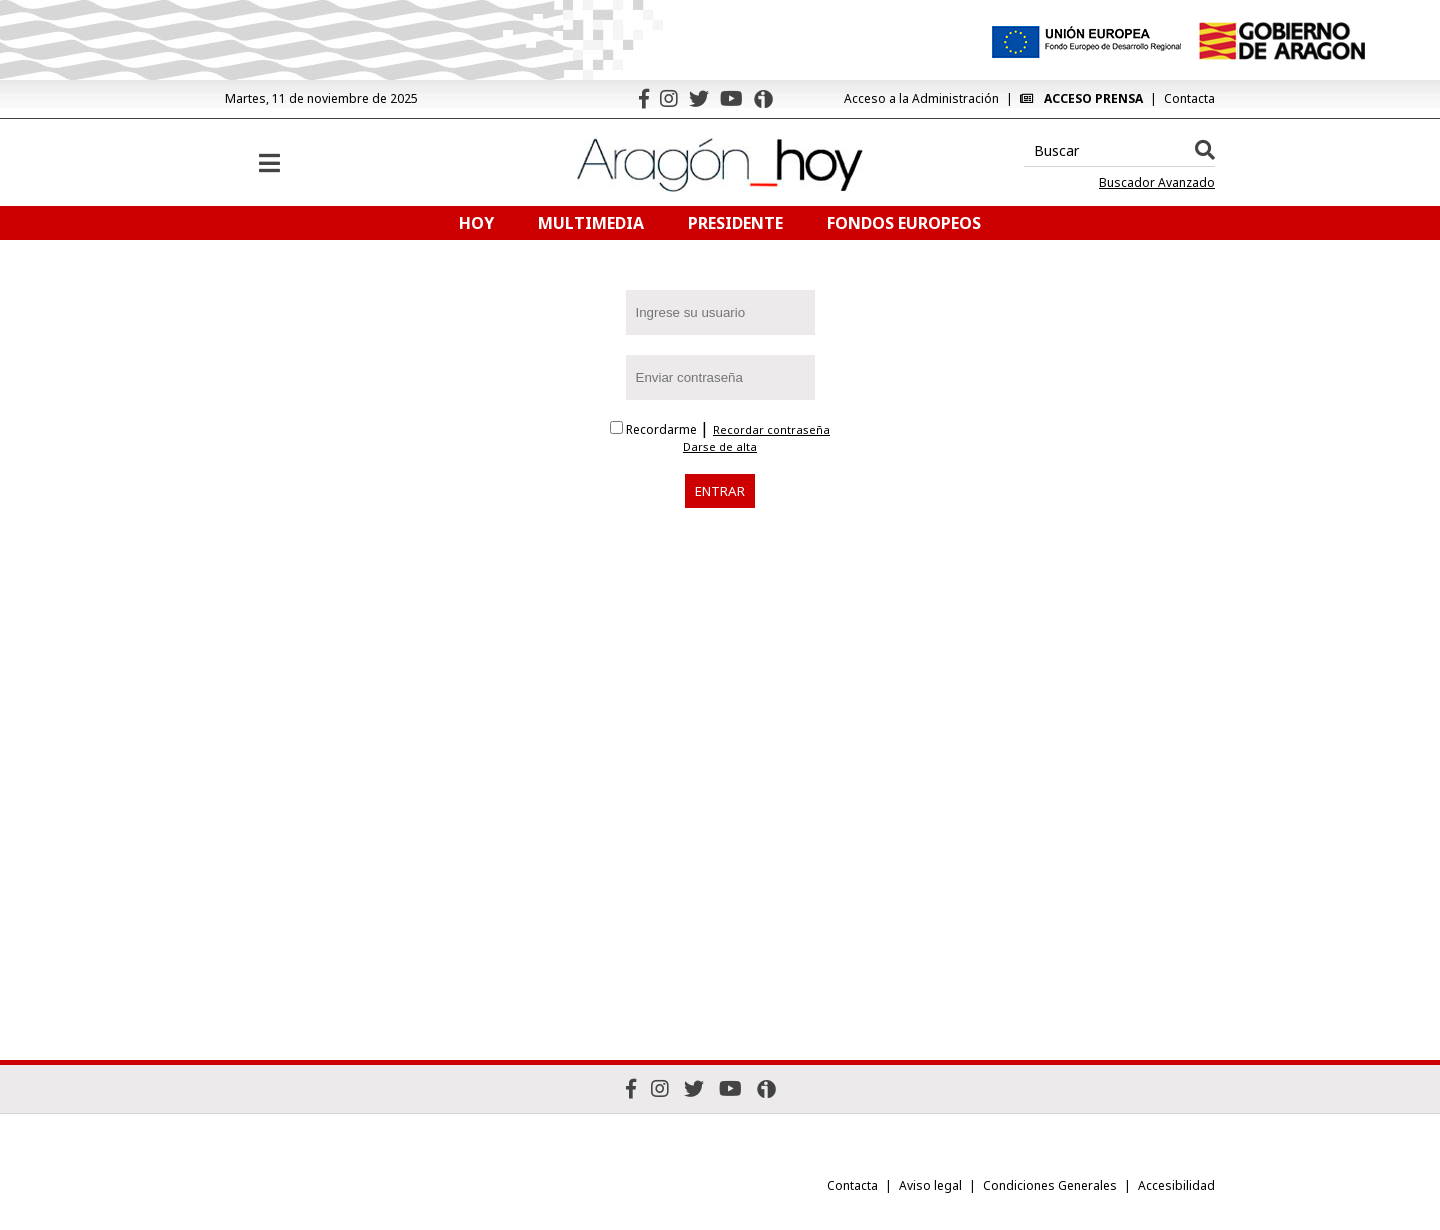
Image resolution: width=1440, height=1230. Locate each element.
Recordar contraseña (771, 430)
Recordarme (655, 429)
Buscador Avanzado (1157, 183)
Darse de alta (720, 447)
